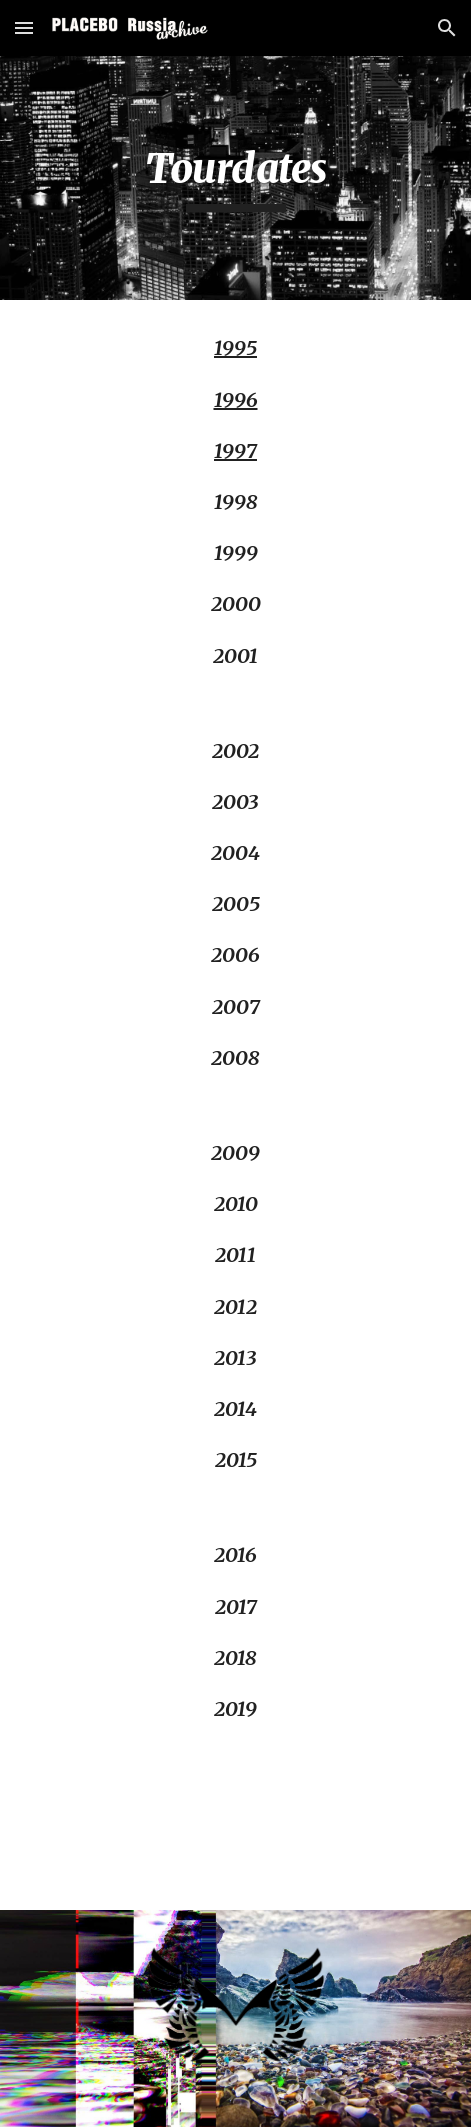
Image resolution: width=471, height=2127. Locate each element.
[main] (235, 178)
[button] (24, 27)
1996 (236, 399)
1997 (235, 450)
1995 (235, 347)
